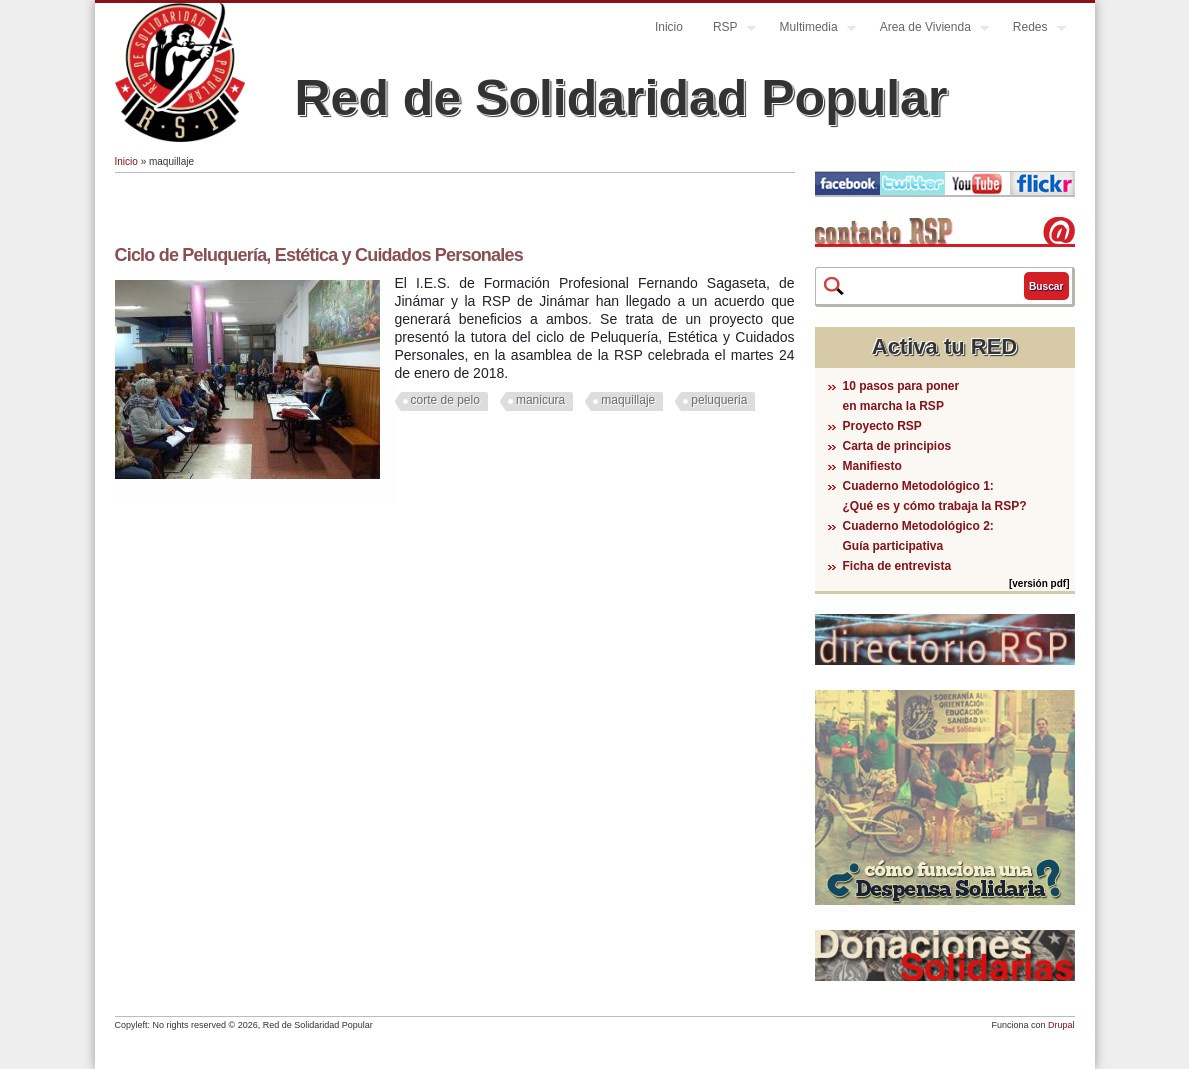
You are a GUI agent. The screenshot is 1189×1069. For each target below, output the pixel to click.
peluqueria (719, 400)
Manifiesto (872, 466)
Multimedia (810, 29)
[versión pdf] (1039, 583)
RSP (727, 29)
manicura (540, 400)
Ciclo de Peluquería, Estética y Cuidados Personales (319, 255)
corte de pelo (445, 400)
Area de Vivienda (927, 29)
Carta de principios (897, 446)
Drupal (1061, 1025)
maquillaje (628, 400)
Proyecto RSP (882, 426)
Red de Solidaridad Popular (621, 98)
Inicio (669, 27)
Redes (1032, 29)
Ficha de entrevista (897, 566)
